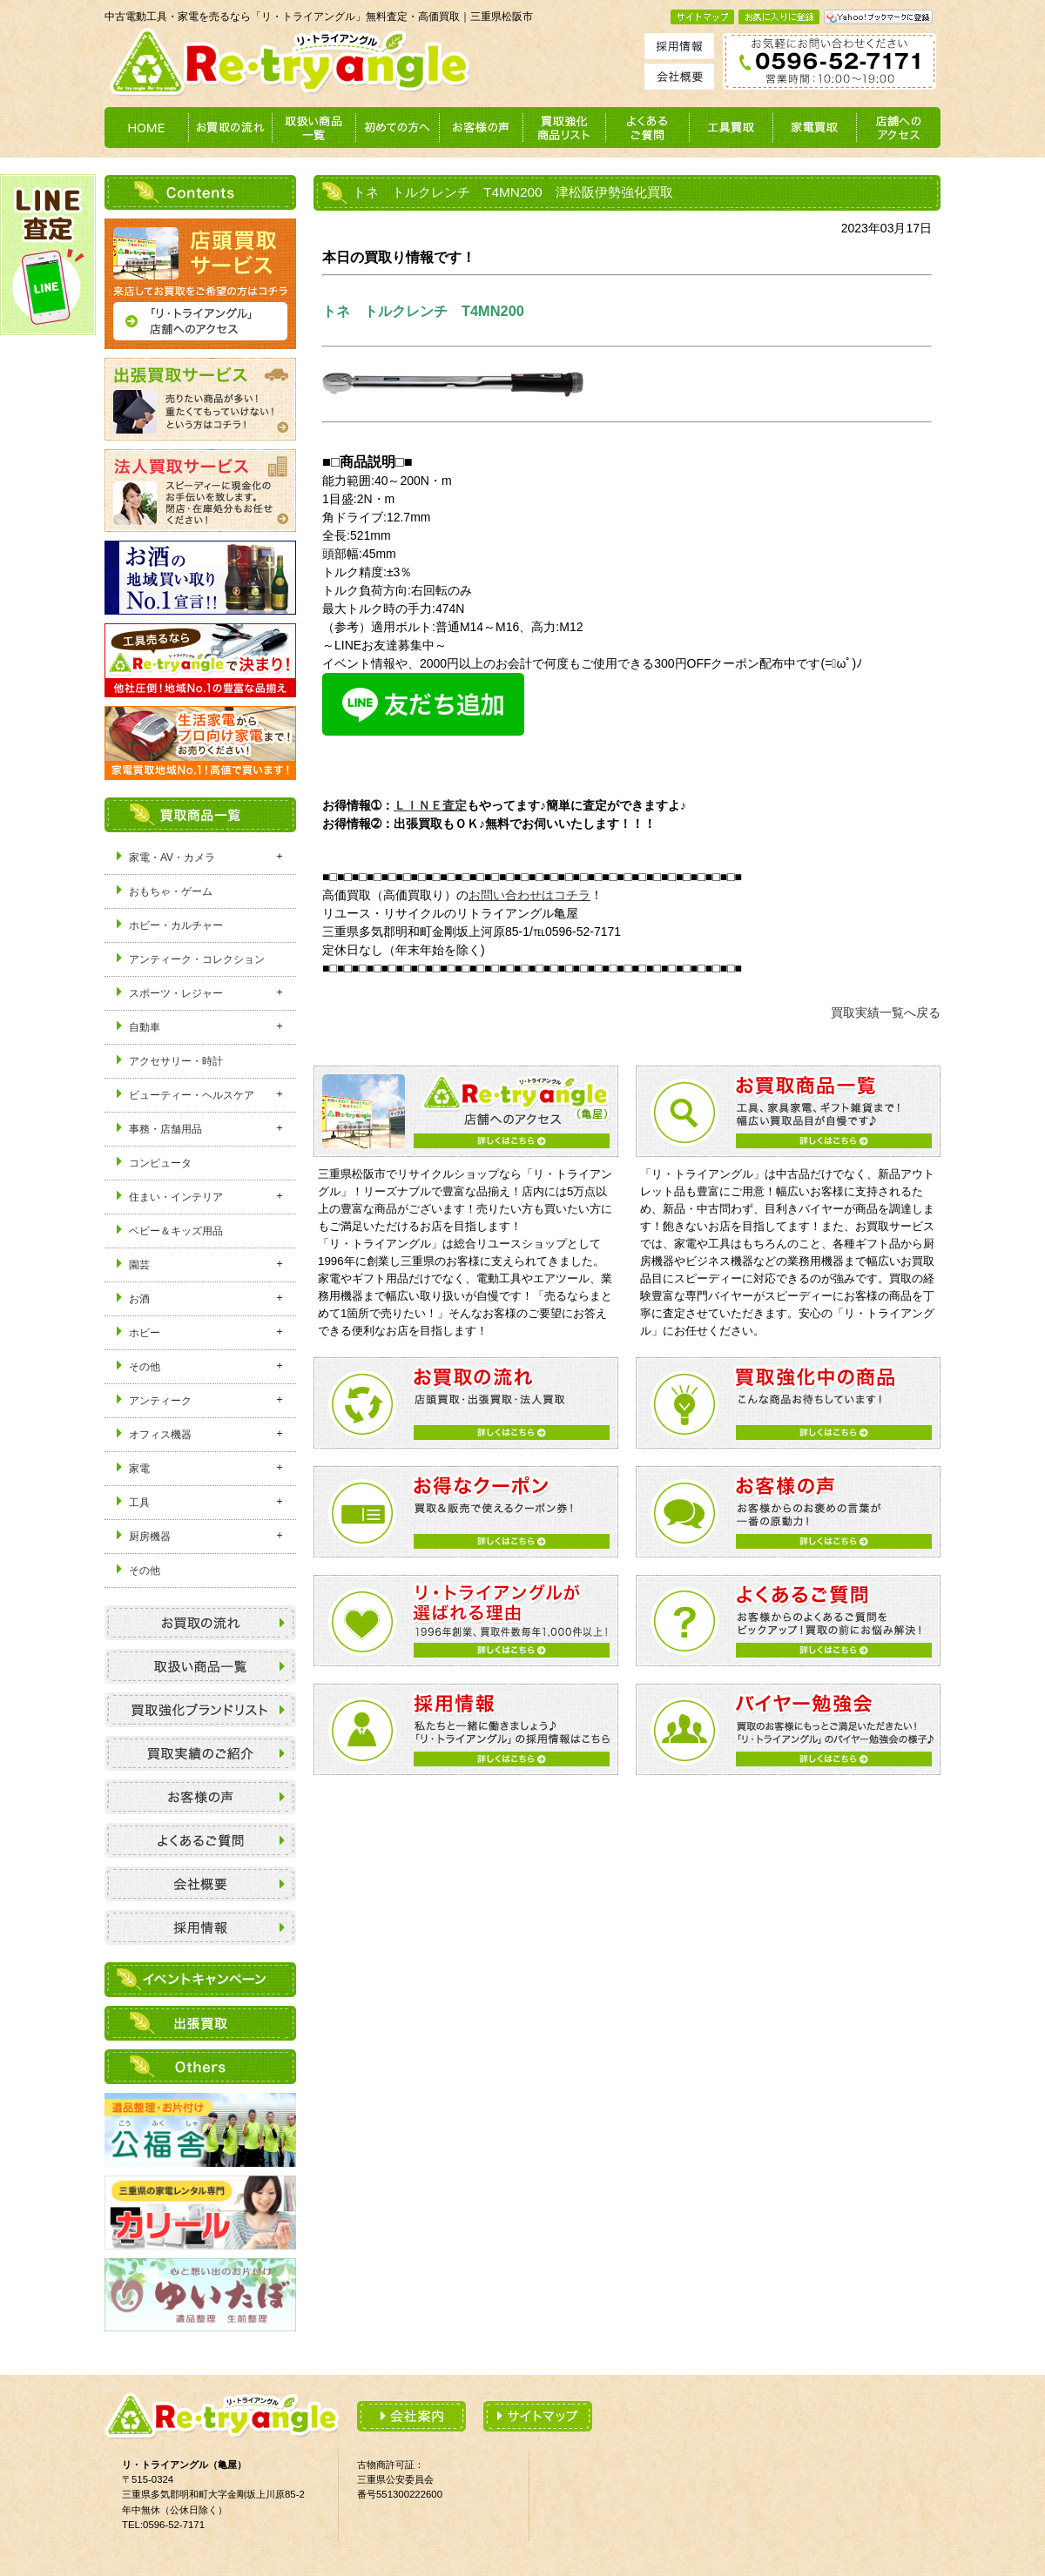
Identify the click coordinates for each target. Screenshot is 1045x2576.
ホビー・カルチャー (176, 925)
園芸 (139, 1265)
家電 (139, 1469)
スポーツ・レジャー (176, 993)
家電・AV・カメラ (172, 857)
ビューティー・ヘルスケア (191, 1095)
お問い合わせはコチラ (529, 895)
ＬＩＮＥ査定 (430, 805)
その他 (144, 1367)
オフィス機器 (160, 1435)
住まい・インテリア (176, 1197)
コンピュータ (160, 1163)
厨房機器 (150, 1536)
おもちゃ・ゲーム (170, 891)
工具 (139, 1503)
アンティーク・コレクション (197, 959)
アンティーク (160, 1401)
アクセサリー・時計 (176, 1061)
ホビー (144, 1333)
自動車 (144, 1027)
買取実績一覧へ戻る (885, 1012)
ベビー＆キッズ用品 (176, 1231)
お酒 (139, 1299)
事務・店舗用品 (165, 1129)
